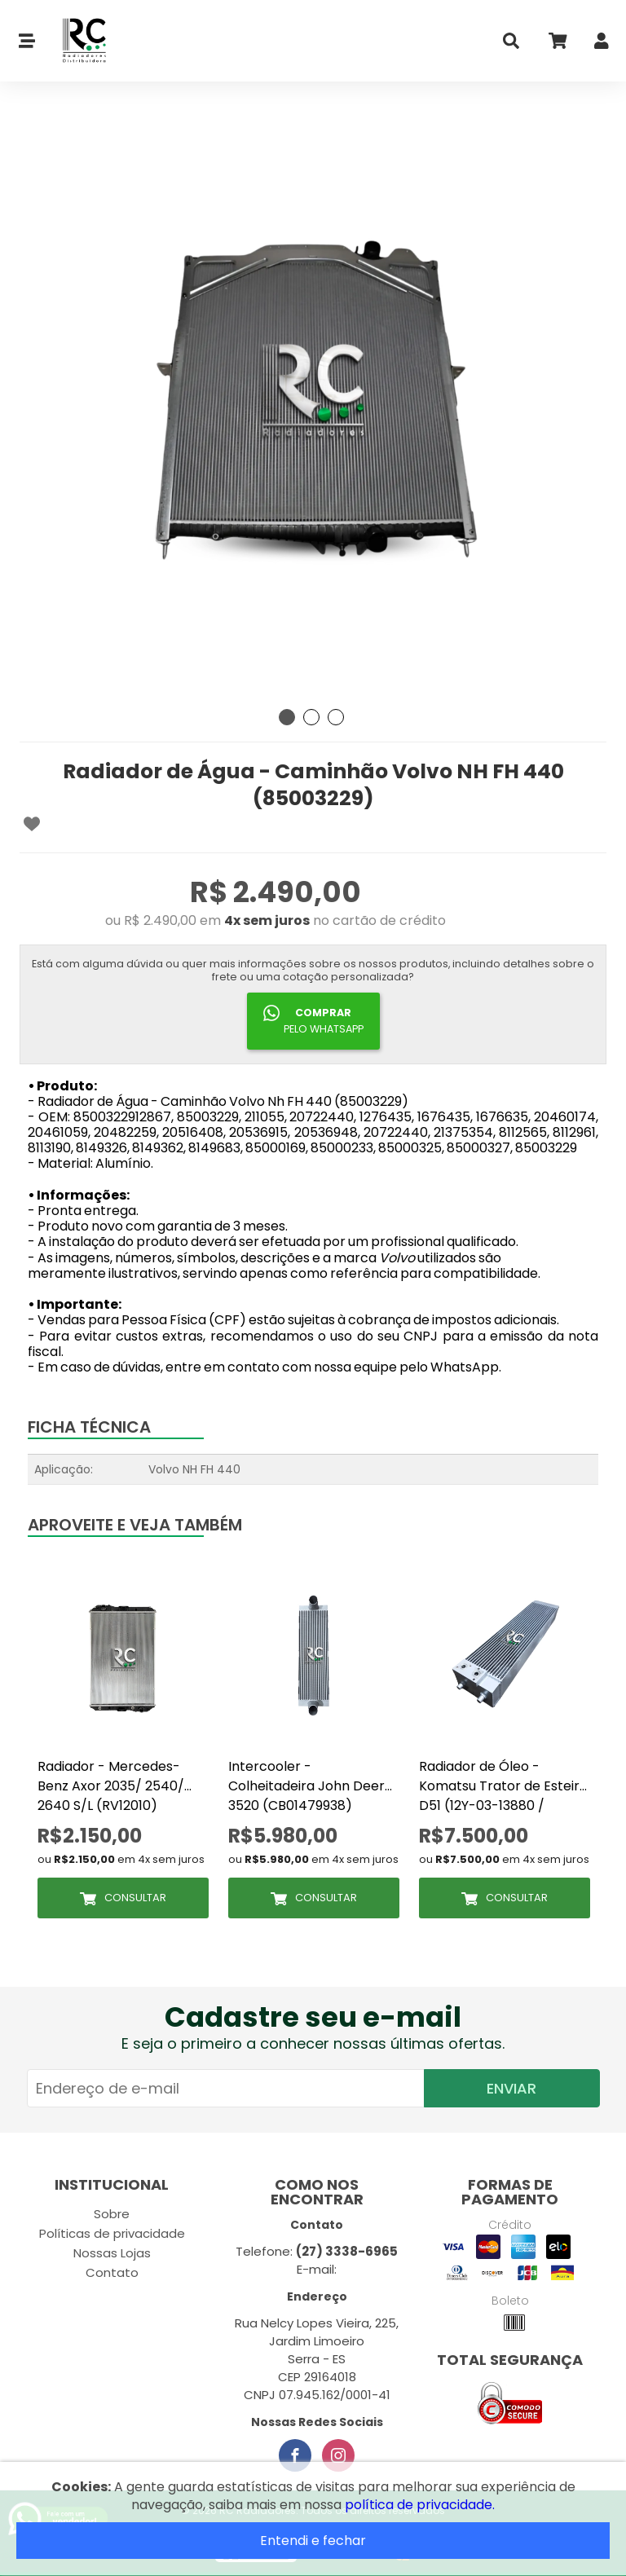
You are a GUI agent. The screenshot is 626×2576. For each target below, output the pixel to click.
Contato (112, 2272)
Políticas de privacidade (112, 2233)
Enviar (511, 2088)
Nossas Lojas (112, 2252)
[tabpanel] (313, 407)
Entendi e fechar (313, 2540)
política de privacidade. (420, 2504)
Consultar (135, 1897)
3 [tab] (336, 717)
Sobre (112, 2213)
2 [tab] (311, 717)
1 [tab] (287, 717)
